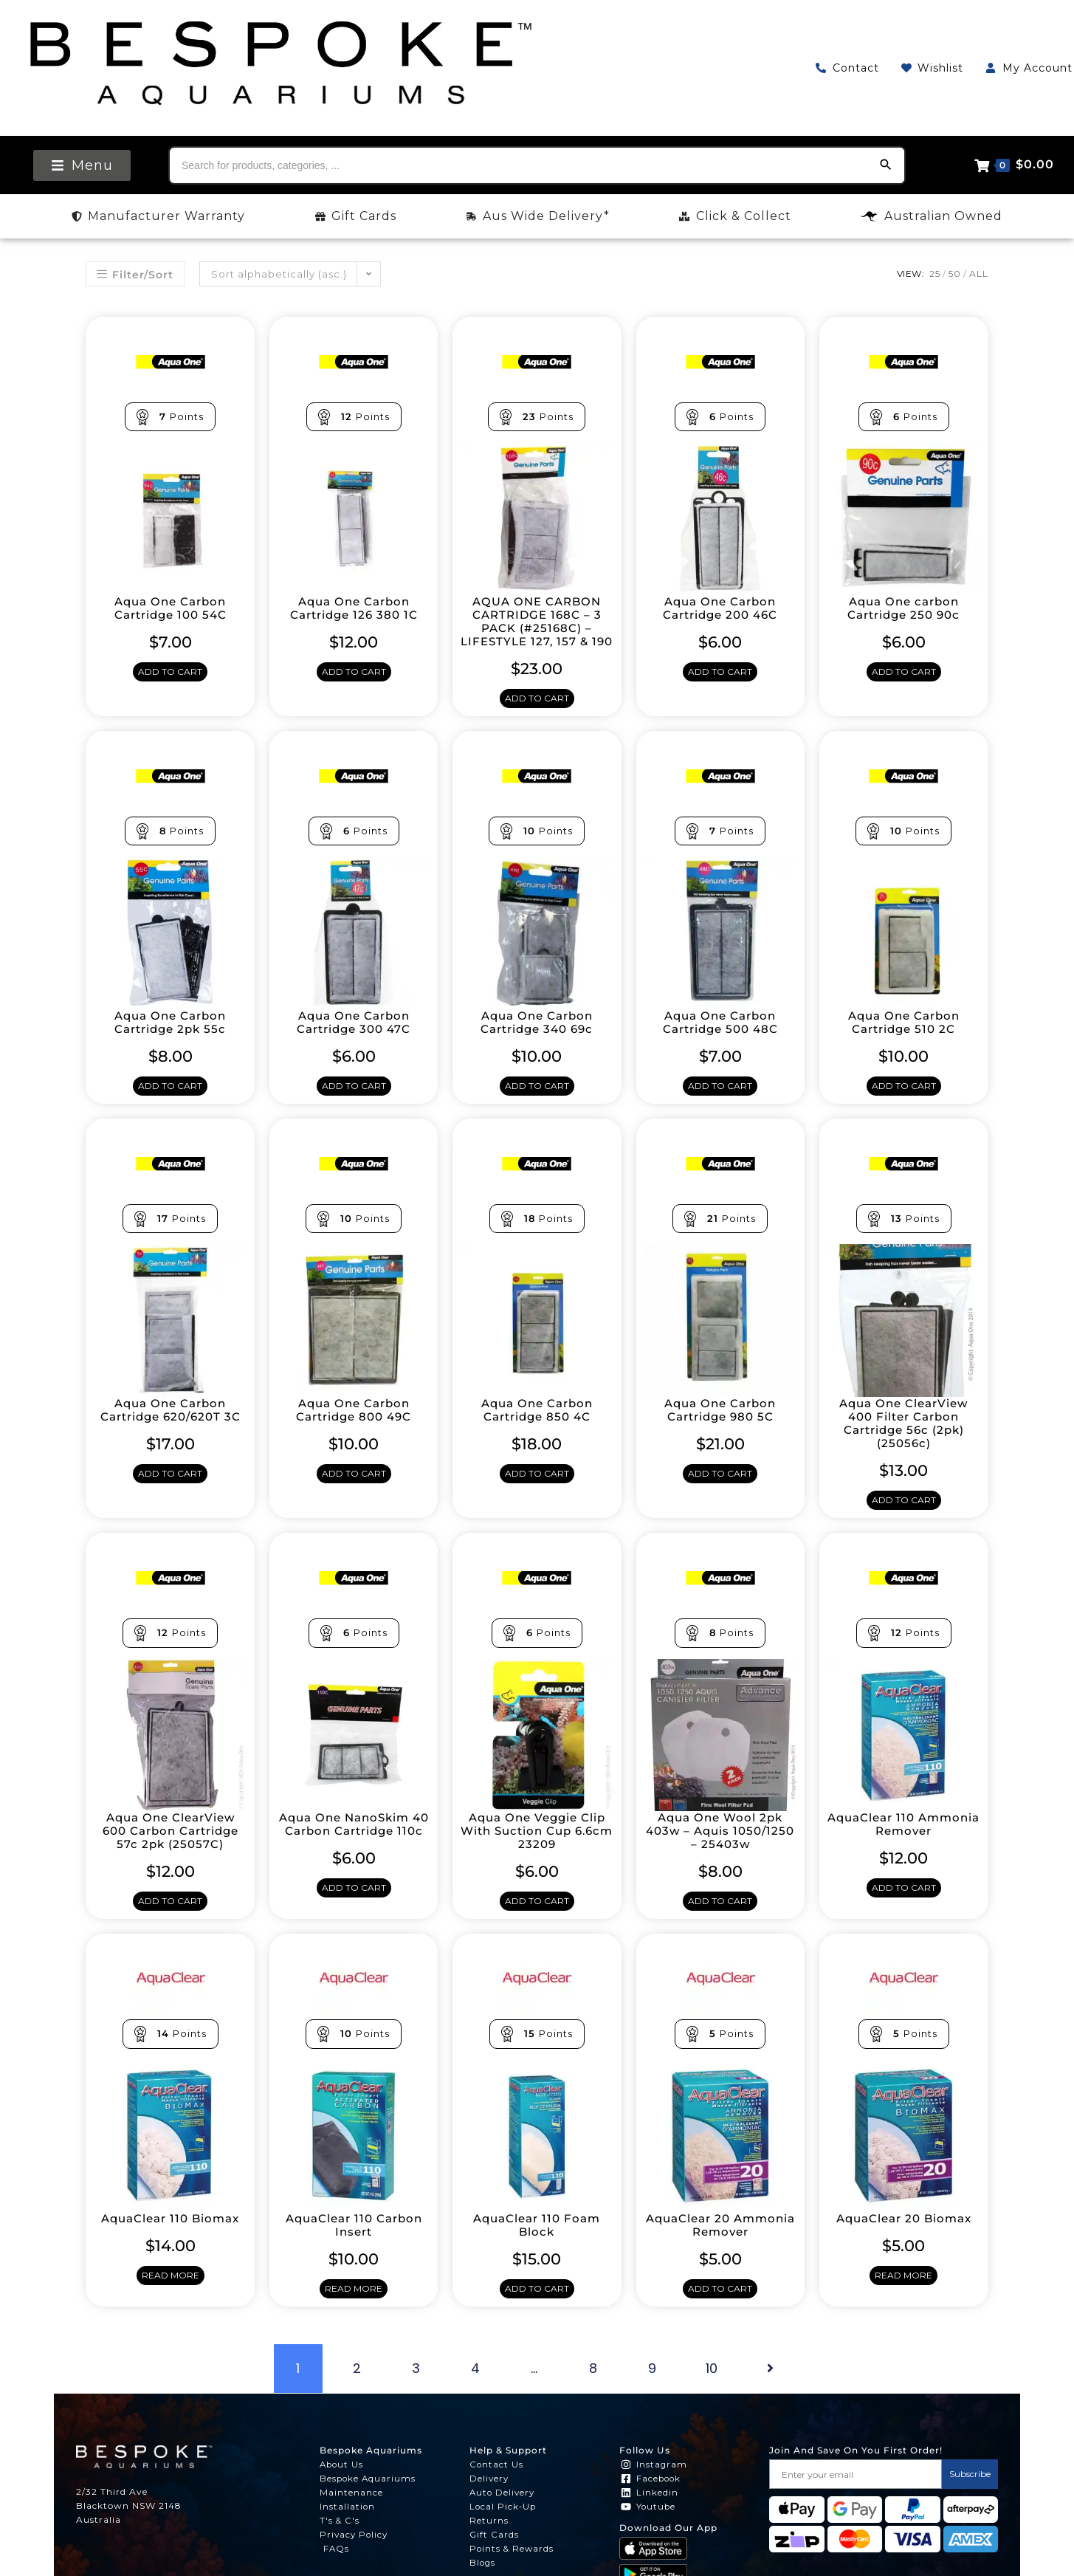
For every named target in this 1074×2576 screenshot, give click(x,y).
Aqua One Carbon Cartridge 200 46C (720, 608)
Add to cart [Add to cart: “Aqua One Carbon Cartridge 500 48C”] (720, 1101)
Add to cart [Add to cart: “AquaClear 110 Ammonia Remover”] (904, 1906)
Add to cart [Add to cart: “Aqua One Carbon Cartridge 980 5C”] (720, 1491)
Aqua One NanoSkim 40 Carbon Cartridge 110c (353, 1848)
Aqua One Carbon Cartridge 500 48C (720, 1037)
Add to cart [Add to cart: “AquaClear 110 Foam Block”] (537, 2308)
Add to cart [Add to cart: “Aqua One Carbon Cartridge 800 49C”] (354, 1491)
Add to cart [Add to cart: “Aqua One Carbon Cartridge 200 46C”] (720, 673)
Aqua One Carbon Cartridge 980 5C (720, 1426)
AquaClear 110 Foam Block (536, 2243)
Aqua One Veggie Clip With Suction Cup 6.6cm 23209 (536, 1848)
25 (934, 273)
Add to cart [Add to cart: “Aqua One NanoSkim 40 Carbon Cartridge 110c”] (354, 1919)
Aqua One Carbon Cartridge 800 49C (354, 1426)
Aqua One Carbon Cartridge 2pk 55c (170, 1037)
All (978, 273)
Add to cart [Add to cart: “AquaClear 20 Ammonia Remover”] (720, 2308)
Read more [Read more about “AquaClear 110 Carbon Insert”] (353, 2308)
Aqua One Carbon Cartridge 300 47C (354, 1037)
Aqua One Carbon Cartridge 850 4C (537, 1426)
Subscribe (970, 2493)
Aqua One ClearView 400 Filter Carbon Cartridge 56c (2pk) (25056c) (904, 1439)
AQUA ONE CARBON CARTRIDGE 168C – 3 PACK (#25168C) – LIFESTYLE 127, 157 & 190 (537, 628)
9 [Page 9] (652, 2388)
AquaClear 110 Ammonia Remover (903, 1841)
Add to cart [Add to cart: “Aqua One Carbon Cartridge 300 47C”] (354, 1101)
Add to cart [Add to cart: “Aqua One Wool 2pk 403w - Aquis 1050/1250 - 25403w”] (720, 1919)
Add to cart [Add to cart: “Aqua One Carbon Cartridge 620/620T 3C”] (170, 1491)
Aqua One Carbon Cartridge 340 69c (537, 1037)
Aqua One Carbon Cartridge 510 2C (903, 1037)
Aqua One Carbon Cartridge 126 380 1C (353, 608)
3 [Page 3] (416, 2388)
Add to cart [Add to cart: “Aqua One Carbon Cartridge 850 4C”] (537, 1491)
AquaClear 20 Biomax (904, 2237)
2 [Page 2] (357, 2388)
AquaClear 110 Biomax (170, 2237)
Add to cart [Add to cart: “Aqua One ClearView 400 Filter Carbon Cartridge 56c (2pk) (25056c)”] (904, 1517)
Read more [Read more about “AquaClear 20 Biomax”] (903, 2295)
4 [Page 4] (475, 2388)
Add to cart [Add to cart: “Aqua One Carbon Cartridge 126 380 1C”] (354, 673)
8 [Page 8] (593, 2388)
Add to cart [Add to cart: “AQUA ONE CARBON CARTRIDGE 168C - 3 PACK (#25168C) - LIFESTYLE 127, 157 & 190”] (537, 712)
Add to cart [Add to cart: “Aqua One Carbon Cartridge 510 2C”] (904, 1101)
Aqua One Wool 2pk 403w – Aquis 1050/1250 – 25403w (720, 1848)
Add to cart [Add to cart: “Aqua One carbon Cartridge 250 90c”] (904, 673)
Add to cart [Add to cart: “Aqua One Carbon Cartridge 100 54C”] (170, 673)
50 (955, 273)
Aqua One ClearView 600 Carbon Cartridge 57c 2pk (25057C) (170, 1848)
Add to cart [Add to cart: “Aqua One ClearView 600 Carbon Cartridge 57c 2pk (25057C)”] (170, 1919)
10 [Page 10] (711, 2388)
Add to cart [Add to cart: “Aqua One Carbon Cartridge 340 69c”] (537, 1101)
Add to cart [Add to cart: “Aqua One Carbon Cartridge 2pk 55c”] (170, 1101)
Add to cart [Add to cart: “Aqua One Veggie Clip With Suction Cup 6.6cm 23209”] (537, 1919)
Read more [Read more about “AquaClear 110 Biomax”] (170, 2295)
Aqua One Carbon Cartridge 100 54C (170, 608)
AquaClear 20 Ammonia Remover (720, 2243)
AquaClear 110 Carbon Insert (354, 2243)
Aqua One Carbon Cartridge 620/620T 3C (170, 1426)
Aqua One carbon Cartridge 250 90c (903, 608)
